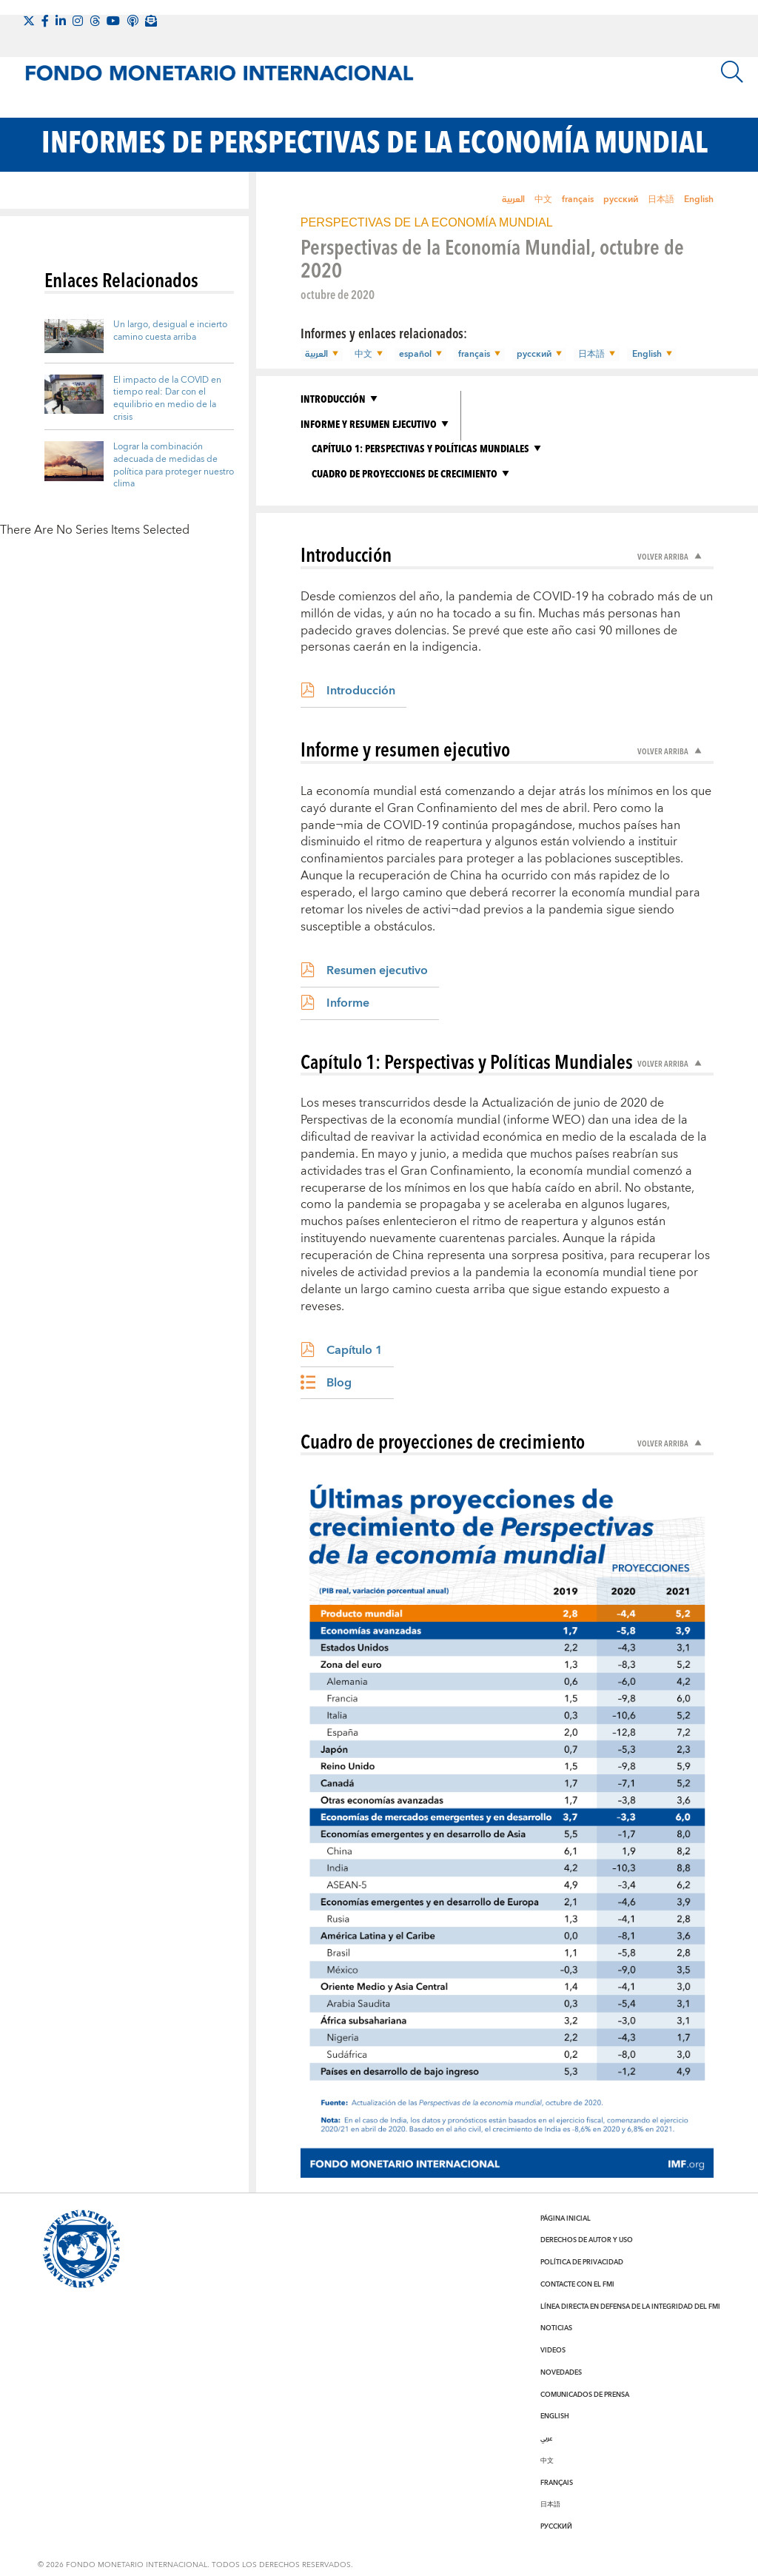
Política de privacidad (581, 2261)
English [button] (641, 354)
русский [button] (530, 354)
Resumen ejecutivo (377, 969)
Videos (553, 2349)
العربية (513, 199)
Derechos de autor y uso (586, 2240)
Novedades (561, 2372)
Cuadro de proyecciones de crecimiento (404, 473)
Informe (347, 1002)
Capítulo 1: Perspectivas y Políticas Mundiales (420, 448)
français (578, 199)
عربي (546, 2437)
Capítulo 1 (354, 1349)
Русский (556, 2526)
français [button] (471, 354)
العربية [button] (315, 354)
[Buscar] (732, 72)
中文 (543, 199)
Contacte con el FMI (577, 2284)
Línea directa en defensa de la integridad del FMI (630, 2306)
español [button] (413, 354)
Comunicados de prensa (584, 2394)
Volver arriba (663, 556)
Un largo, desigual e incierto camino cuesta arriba (170, 331)
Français (556, 2482)
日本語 (661, 199)
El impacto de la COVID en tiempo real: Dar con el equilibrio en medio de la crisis (167, 398)
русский (620, 199)
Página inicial (565, 2218)
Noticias (556, 2328)
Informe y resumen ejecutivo (369, 423)
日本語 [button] (587, 354)
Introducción (333, 398)
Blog (339, 1382)
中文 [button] (362, 354)
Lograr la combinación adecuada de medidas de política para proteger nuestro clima (173, 465)
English (699, 199)
